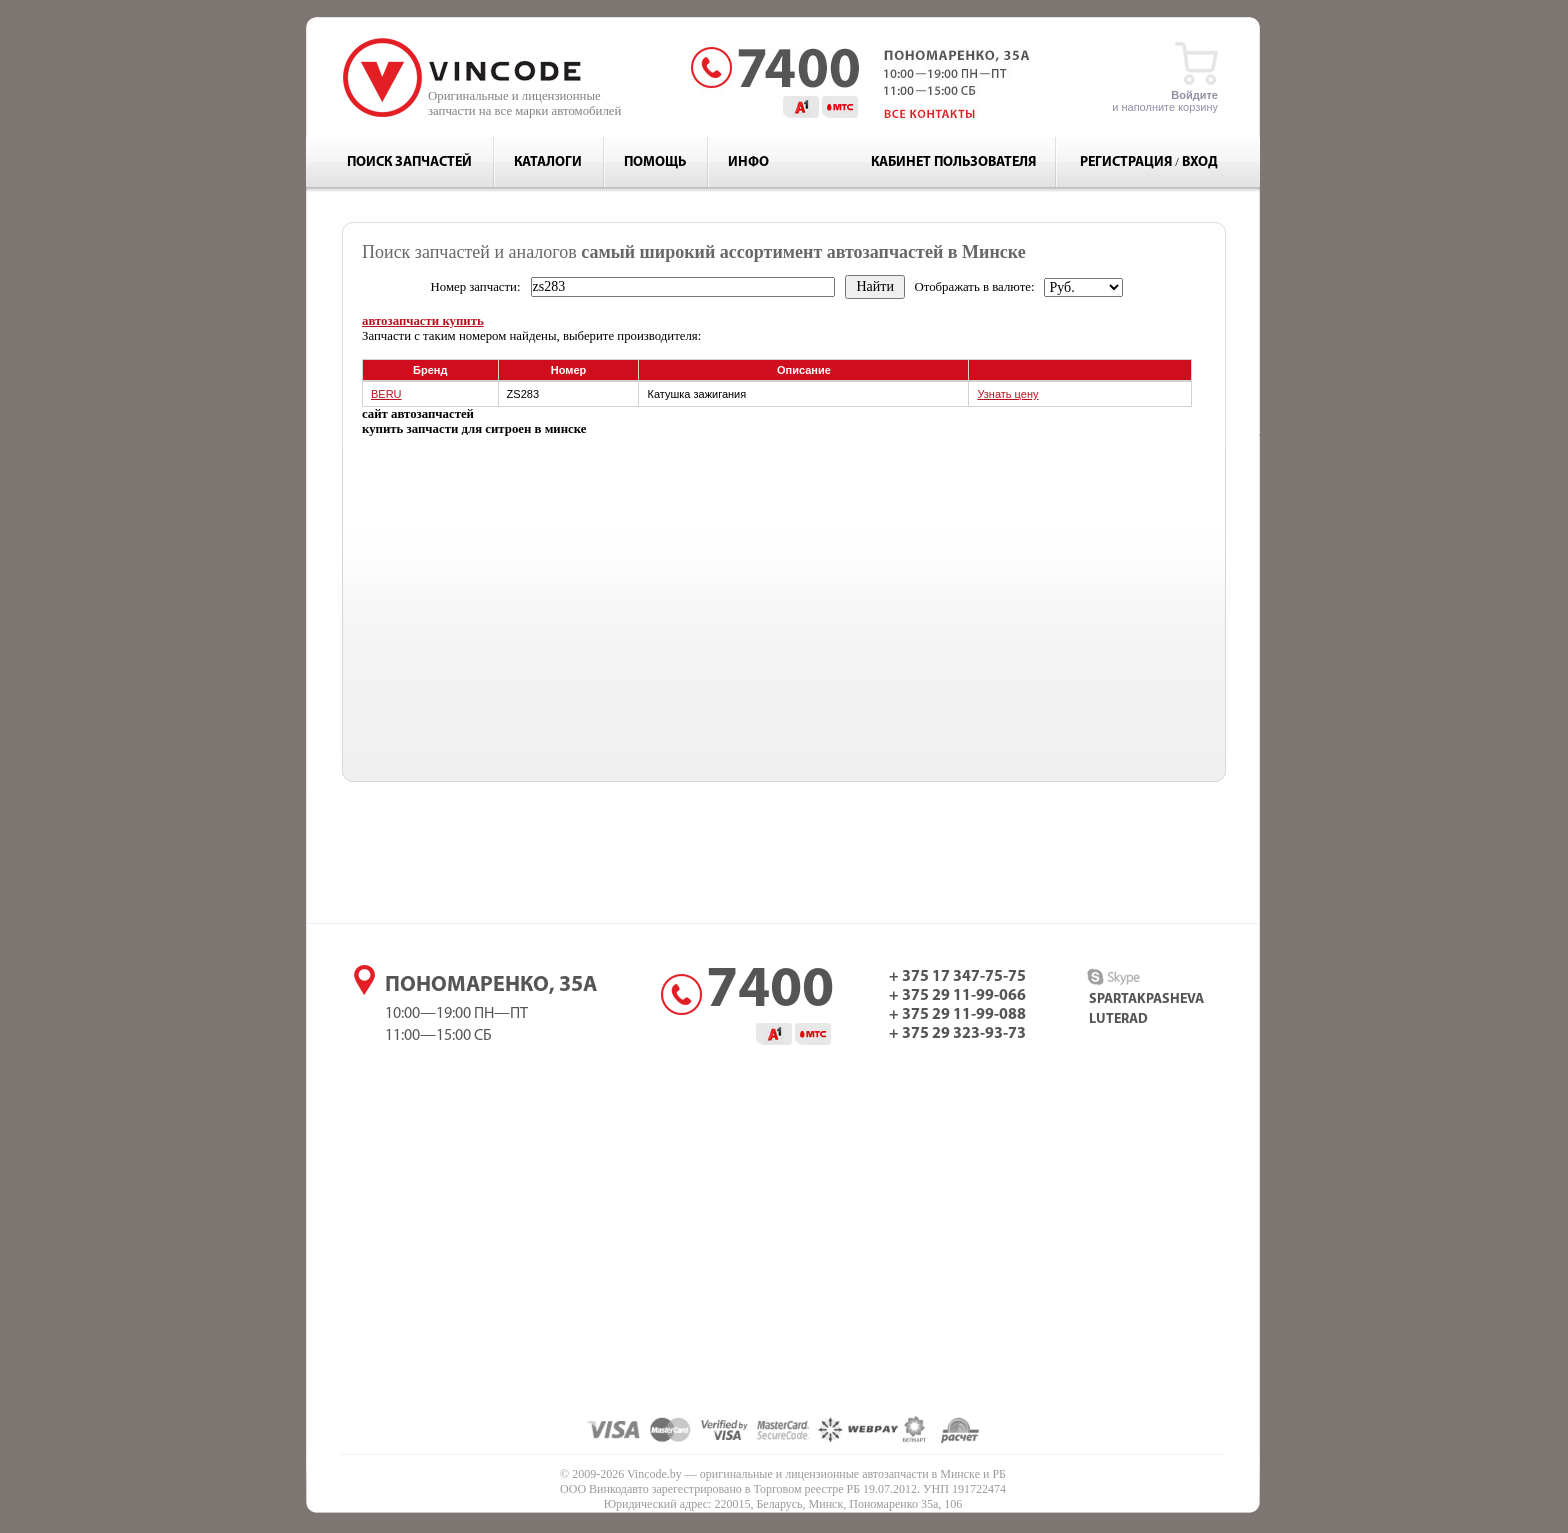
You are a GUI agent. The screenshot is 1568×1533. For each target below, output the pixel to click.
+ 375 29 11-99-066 (957, 996)
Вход (1200, 162)
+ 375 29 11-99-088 (957, 1015)
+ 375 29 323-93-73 (957, 1034)
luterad (1118, 1019)
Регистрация (1126, 162)
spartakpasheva (1146, 999)
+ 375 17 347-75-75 (957, 977)
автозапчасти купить (423, 321)
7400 (770, 992)
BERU (386, 394)
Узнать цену (1007, 394)
